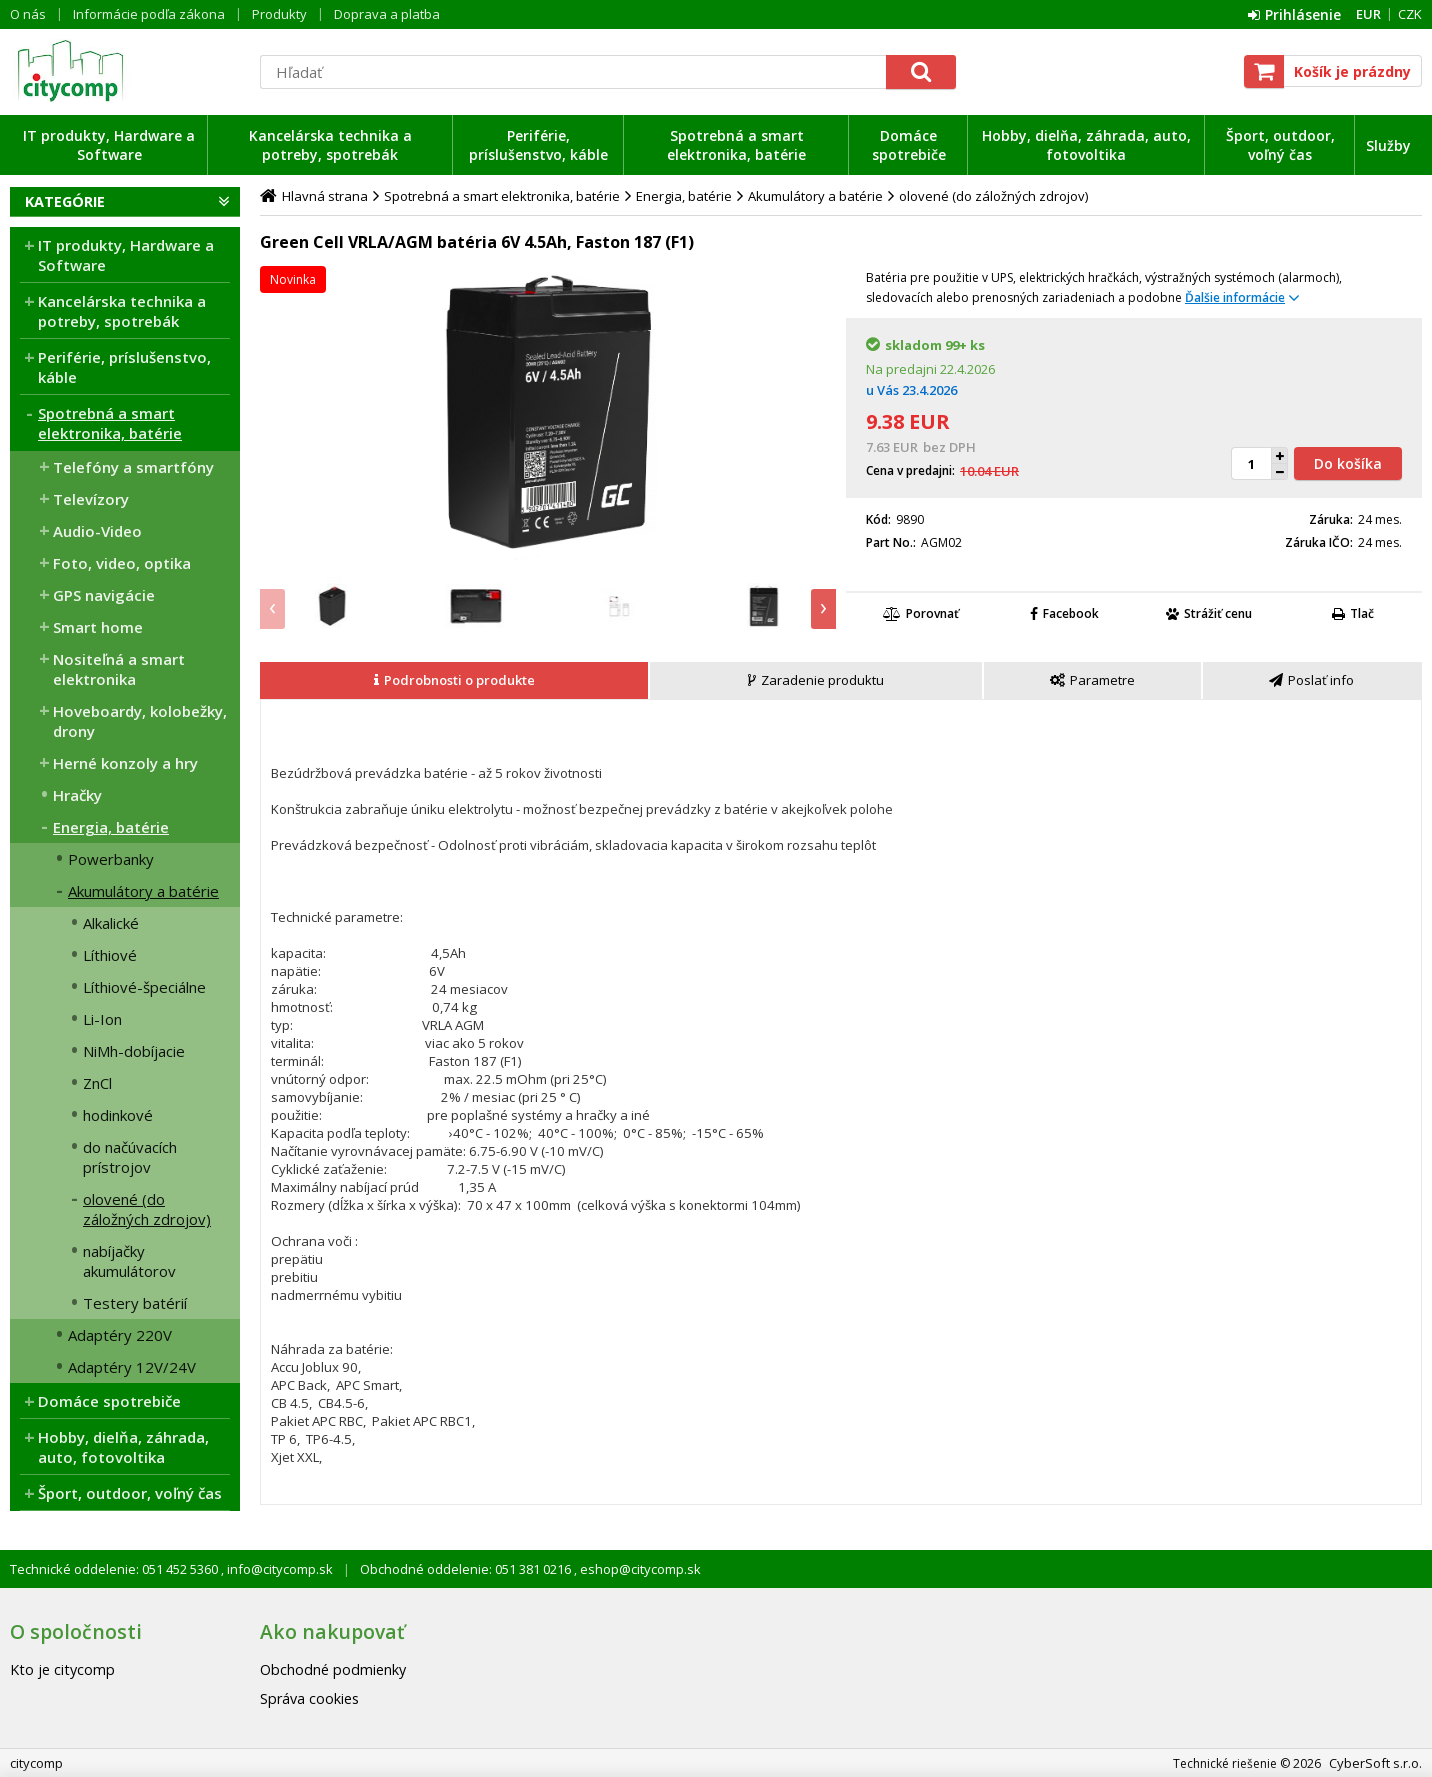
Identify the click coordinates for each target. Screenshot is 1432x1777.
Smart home (98, 627)
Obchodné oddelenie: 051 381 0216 (467, 1569)
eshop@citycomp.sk (639, 1569)
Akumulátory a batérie (143, 891)
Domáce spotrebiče (909, 145)
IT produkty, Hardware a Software (109, 145)
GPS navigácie (104, 595)
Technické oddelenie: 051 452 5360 (115, 1569)
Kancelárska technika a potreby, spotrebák (330, 145)
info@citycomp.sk (278, 1569)
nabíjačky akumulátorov (129, 1261)
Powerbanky (111, 859)
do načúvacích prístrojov (130, 1157)
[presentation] (272, 609)
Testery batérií (135, 1303)
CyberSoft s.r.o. (1375, 1763)
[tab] (455, 681)
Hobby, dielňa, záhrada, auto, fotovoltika (1086, 145)
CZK (1410, 14)
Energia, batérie (111, 827)
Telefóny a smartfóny (133, 467)
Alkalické (111, 923)
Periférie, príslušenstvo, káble (538, 145)
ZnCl (97, 1083)
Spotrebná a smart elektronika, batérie (736, 145)
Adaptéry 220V (120, 1335)
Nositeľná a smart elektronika (119, 669)
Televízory (91, 499)
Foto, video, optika (122, 563)
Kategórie (65, 201)
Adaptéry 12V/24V (132, 1367)
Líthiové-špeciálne (144, 987)
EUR (1368, 14)
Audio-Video (97, 531)
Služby (1388, 145)
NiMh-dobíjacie (134, 1051)
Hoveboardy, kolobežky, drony (140, 721)
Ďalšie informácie (1235, 297)
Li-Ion (102, 1019)
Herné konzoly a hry (125, 763)
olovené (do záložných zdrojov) (147, 1209)
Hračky (77, 795)
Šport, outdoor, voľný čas (1280, 145)
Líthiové (110, 955)
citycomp (125, 71)
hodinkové (118, 1115)
